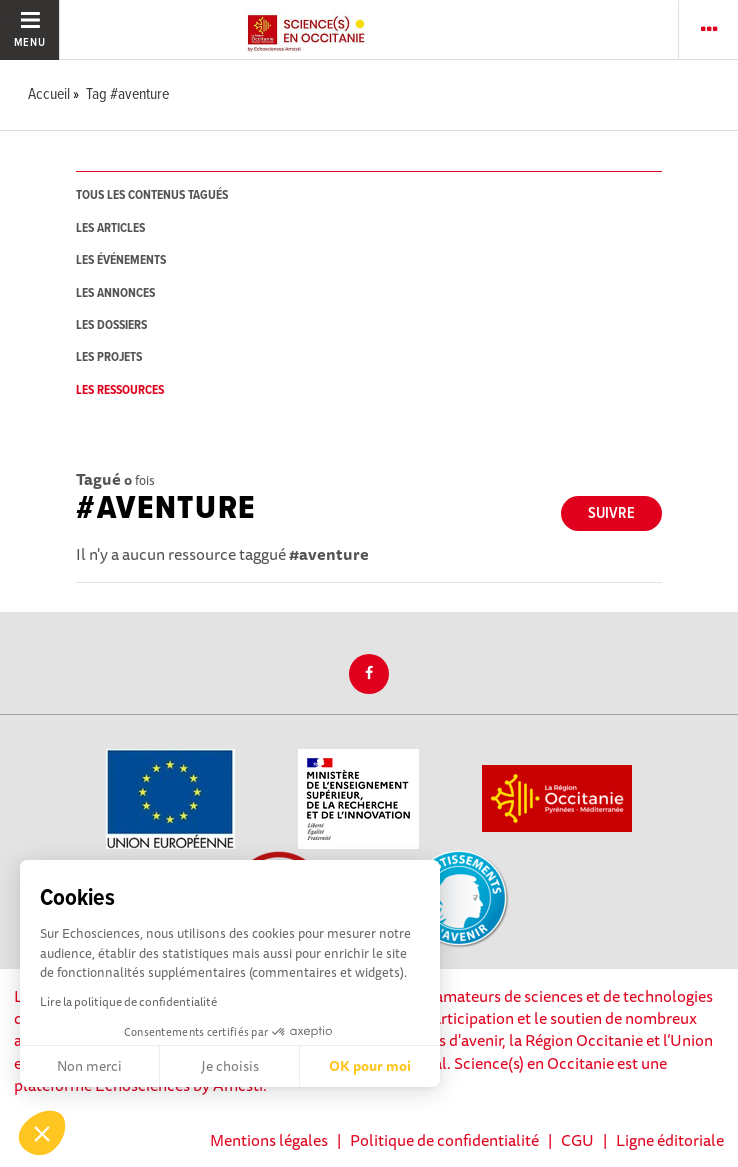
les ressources (120, 390)
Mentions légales (269, 1140)
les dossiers (111, 325)
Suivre (611, 513)
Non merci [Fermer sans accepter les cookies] (89, 1066)
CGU (577, 1140)
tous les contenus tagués (152, 195)
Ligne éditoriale (670, 1140)
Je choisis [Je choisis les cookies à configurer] (230, 1066)
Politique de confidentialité (444, 1140)
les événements (121, 260)
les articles (110, 228)
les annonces (115, 293)
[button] (42, 1133)
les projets (109, 357)
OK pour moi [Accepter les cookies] (370, 1066)
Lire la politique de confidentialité (128, 1001)
